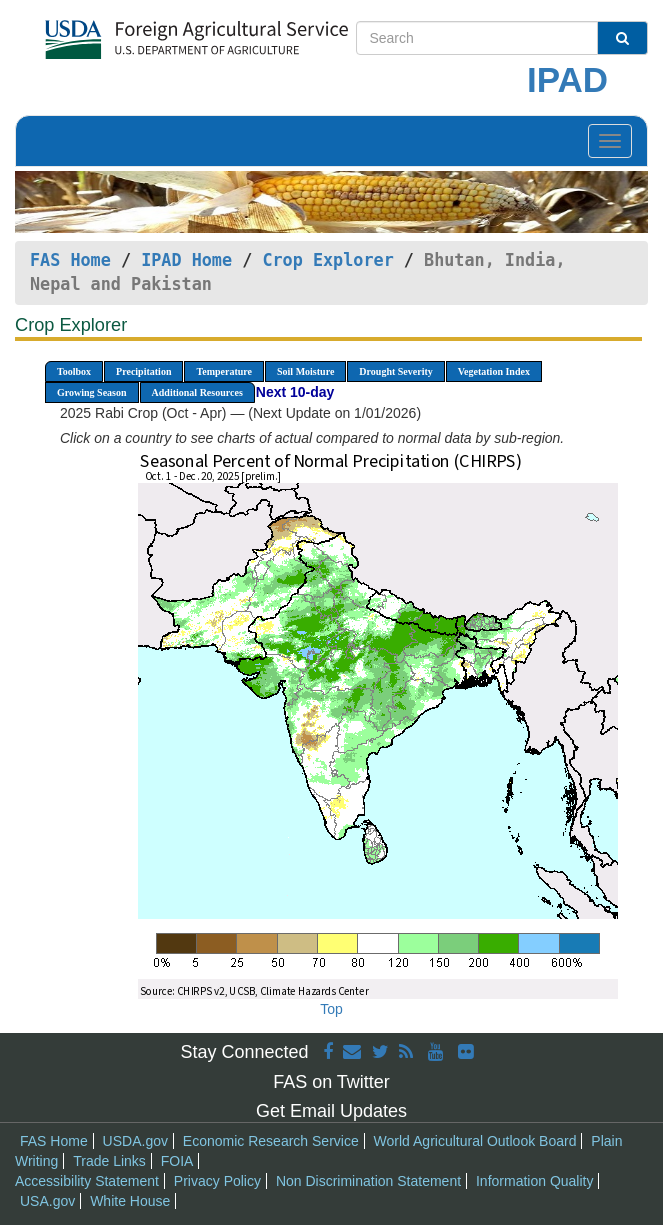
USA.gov (47, 1201)
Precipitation (143, 371)
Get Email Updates (331, 1111)
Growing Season (92, 392)
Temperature (224, 371)
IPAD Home (186, 260)
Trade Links (109, 1161)
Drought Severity (395, 371)
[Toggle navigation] (610, 141)
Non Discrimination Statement (368, 1181)
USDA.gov (135, 1141)
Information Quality (535, 1181)
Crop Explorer (327, 260)
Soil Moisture (305, 371)
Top (331, 1009)
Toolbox (74, 371)
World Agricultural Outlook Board (475, 1141)
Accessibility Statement (87, 1181)
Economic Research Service (271, 1141)
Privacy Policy (217, 1181)
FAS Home (70, 260)
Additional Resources (197, 392)
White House (130, 1201)
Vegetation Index (494, 371)
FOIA (177, 1161)
